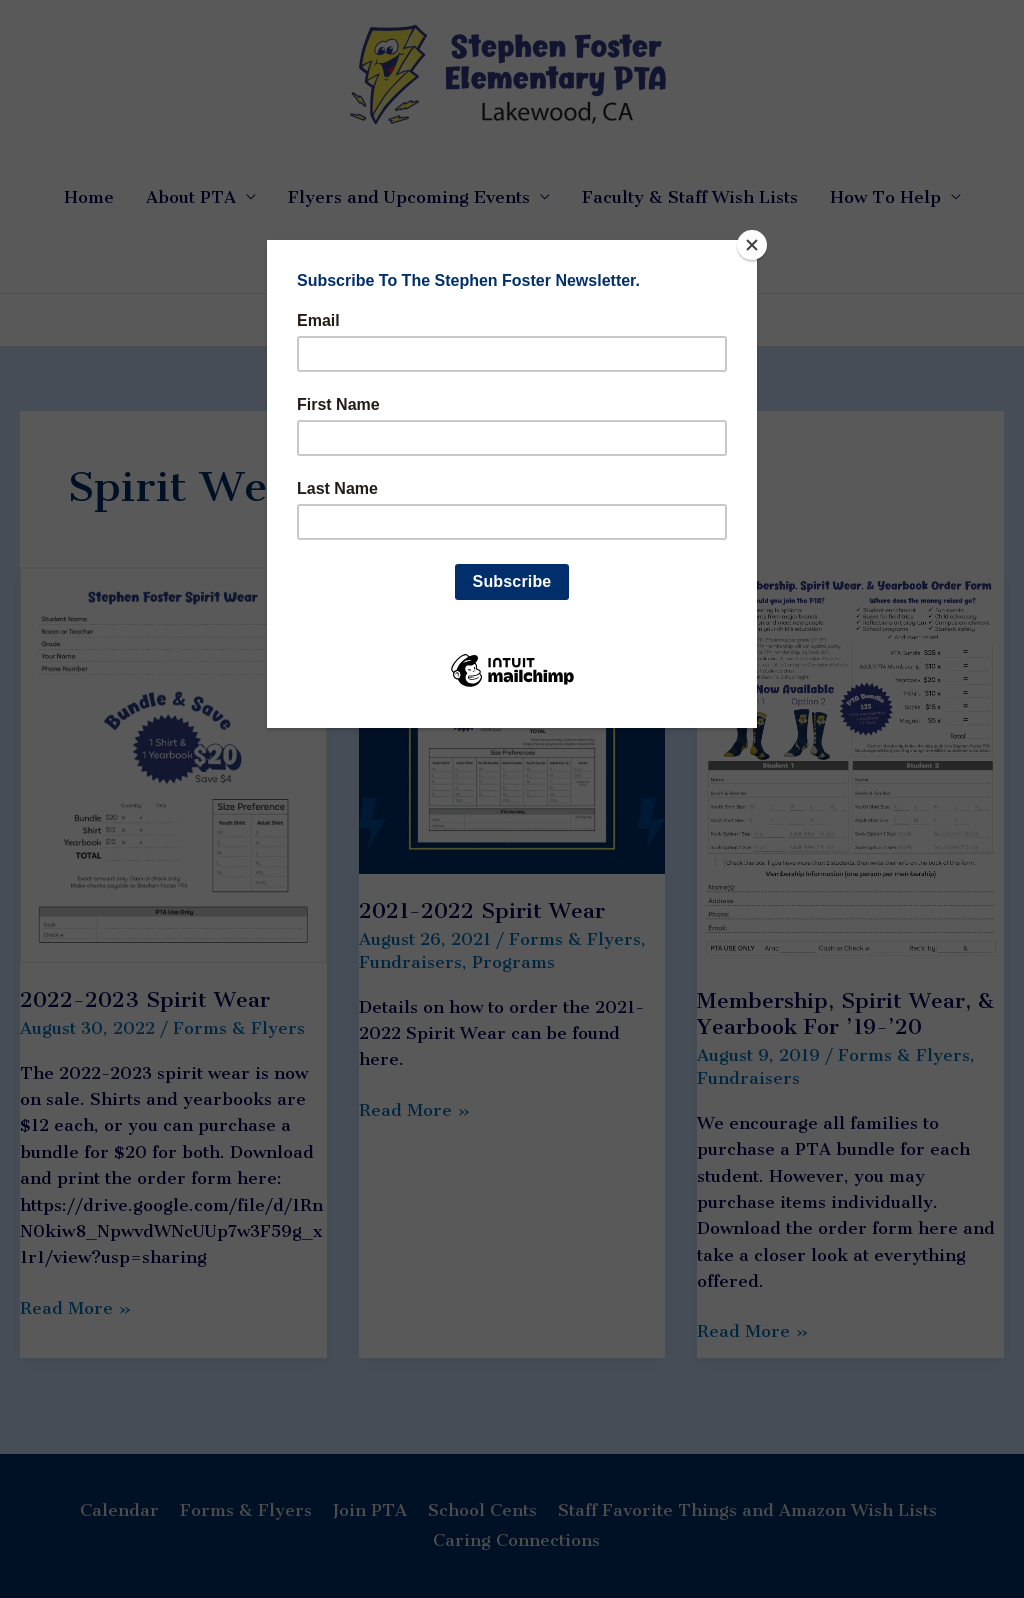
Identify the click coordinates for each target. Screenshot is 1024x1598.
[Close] (752, 245)
